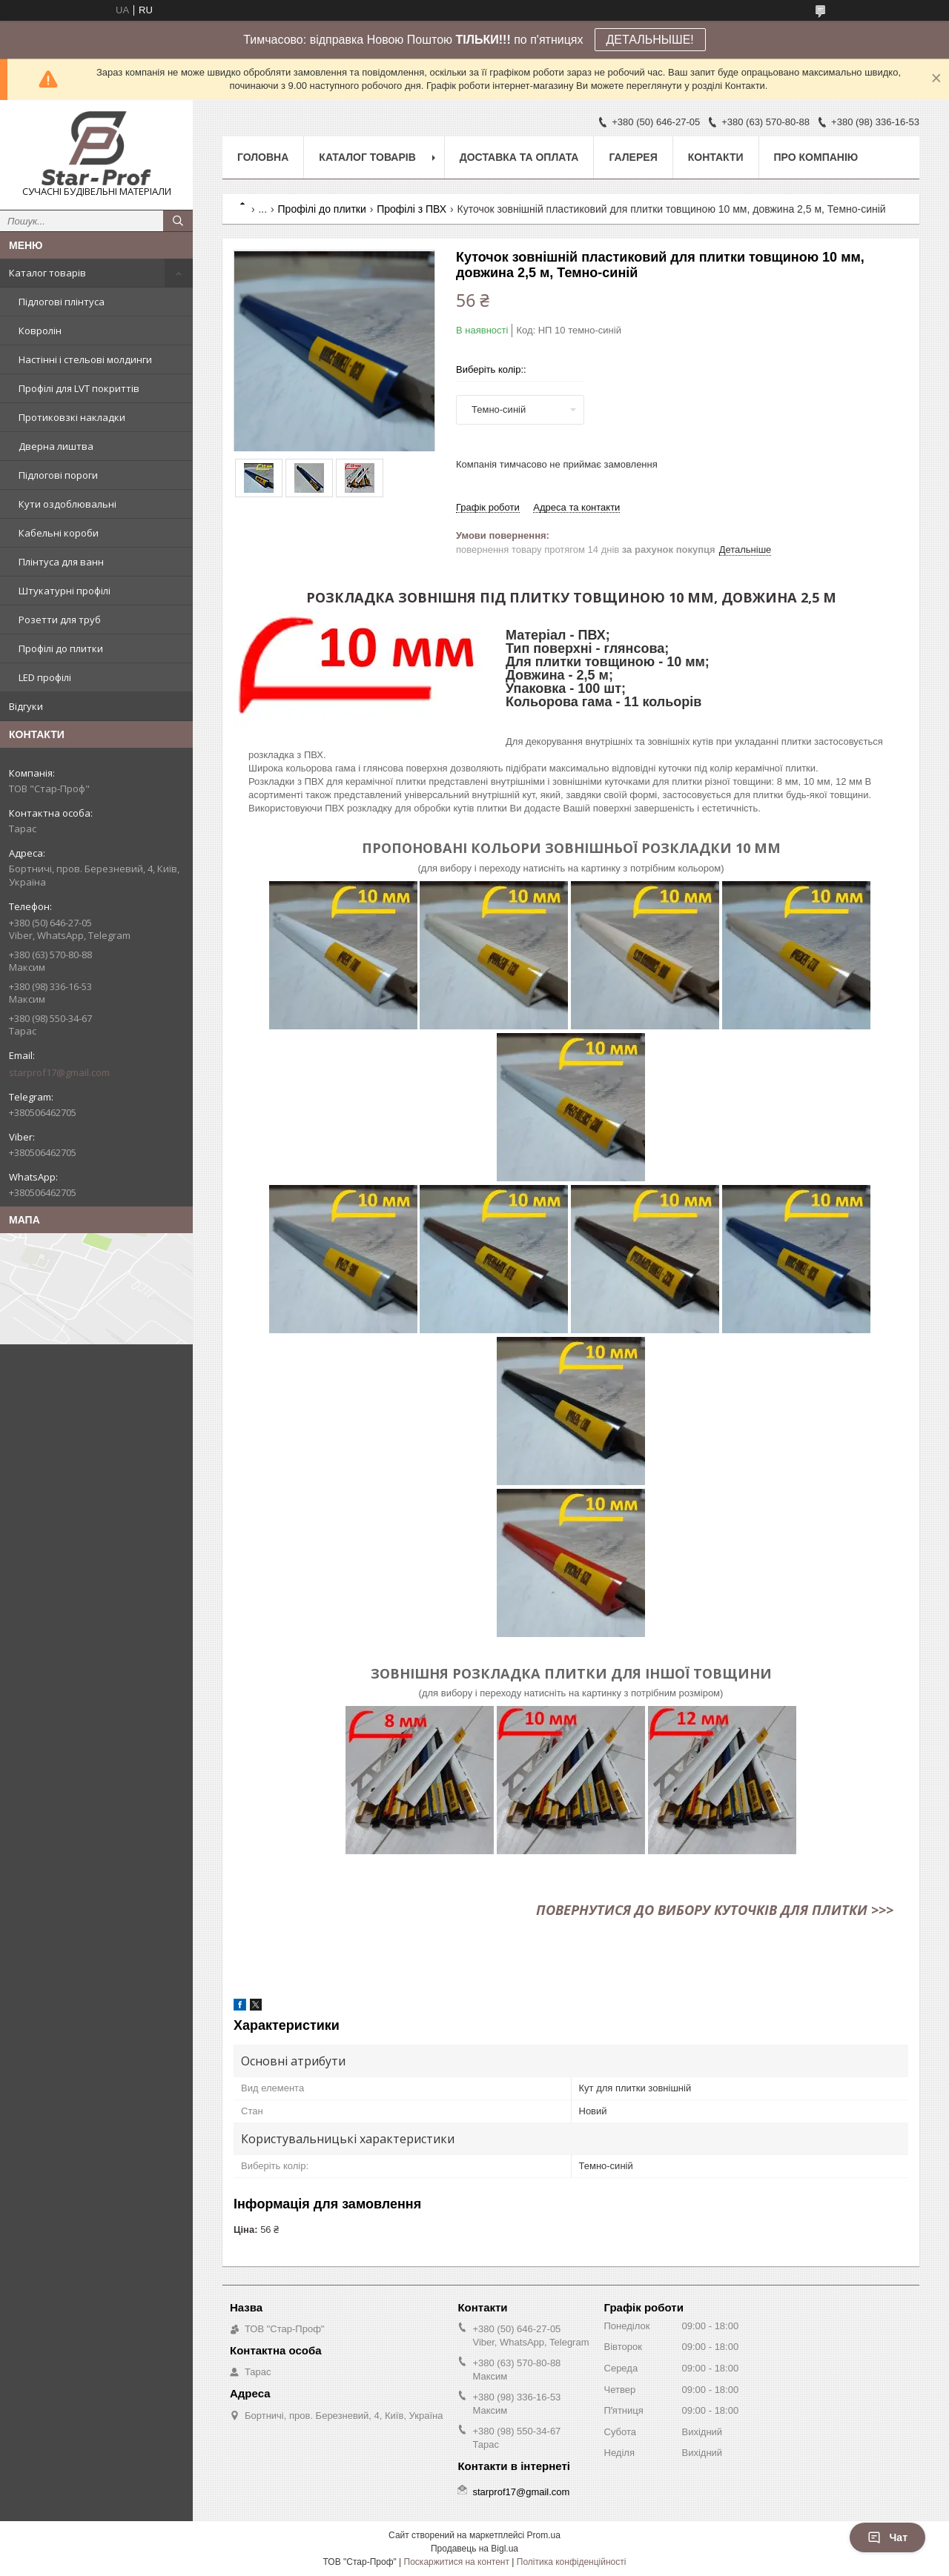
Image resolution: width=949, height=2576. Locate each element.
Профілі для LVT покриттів (79, 388)
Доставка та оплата (519, 157)
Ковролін (40, 330)
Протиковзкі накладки (72, 417)
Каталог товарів (47, 272)
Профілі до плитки (61, 648)
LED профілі (45, 677)
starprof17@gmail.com (59, 1072)
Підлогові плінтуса (62, 301)
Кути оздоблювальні (67, 504)
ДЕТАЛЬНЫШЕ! (650, 39)
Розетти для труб (60, 619)
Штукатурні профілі (64, 590)
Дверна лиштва (56, 446)
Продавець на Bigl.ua (474, 2548)
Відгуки (26, 706)
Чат (887, 2537)
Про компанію (816, 157)
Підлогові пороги (58, 475)
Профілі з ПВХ (411, 209)
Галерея (633, 157)
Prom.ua (544, 2535)
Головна (262, 157)
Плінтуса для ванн (61, 561)
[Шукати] (178, 221)
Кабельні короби (59, 533)
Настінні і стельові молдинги (85, 359)
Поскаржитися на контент (456, 2562)
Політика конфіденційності (571, 2562)
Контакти (716, 157)
